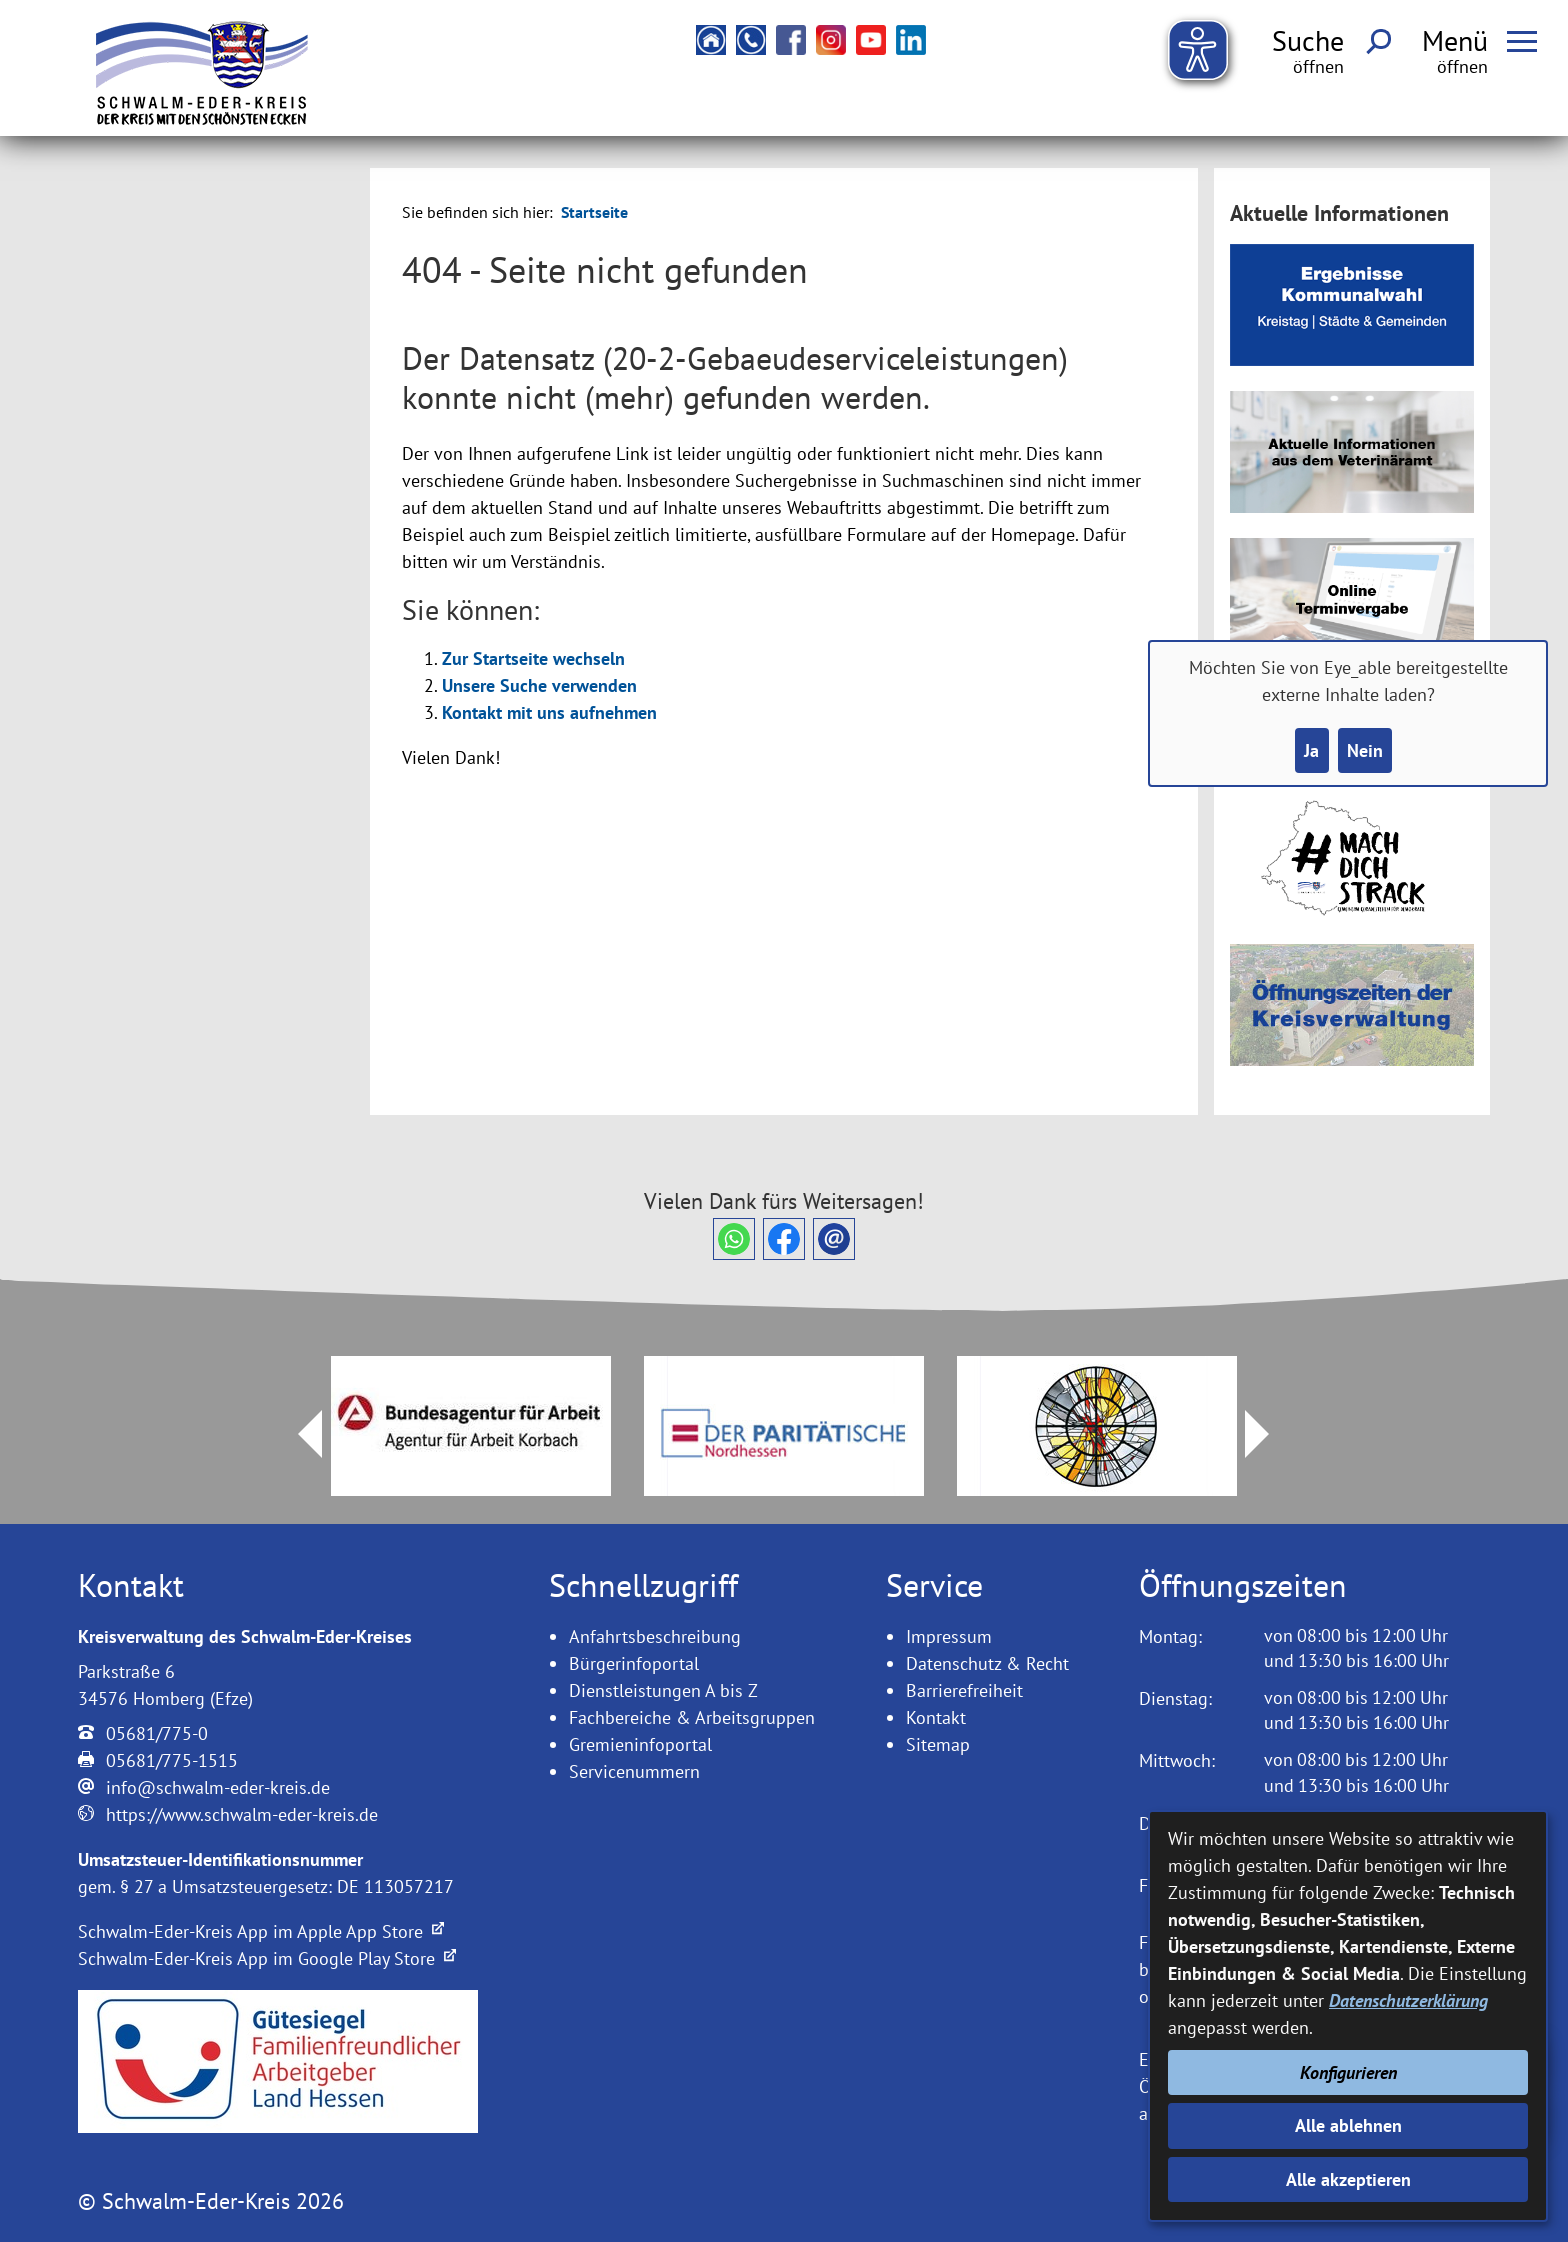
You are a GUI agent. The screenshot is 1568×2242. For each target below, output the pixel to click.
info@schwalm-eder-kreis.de (218, 1787)
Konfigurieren (1348, 2072)
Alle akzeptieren (1348, 2179)
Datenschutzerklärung (1408, 2000)
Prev (298, 1434)
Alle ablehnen (1348, 2125)
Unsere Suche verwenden (539, 685)
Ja (1311, 750)
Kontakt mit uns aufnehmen (549, 712)
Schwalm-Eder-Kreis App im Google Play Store (267, 1958)
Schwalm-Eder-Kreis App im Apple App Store (261, 1931)
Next (1269, 1434)
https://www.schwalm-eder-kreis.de (242, 1814)
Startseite (594, 212)
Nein (1365, 750)
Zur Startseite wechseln (533, 658)
